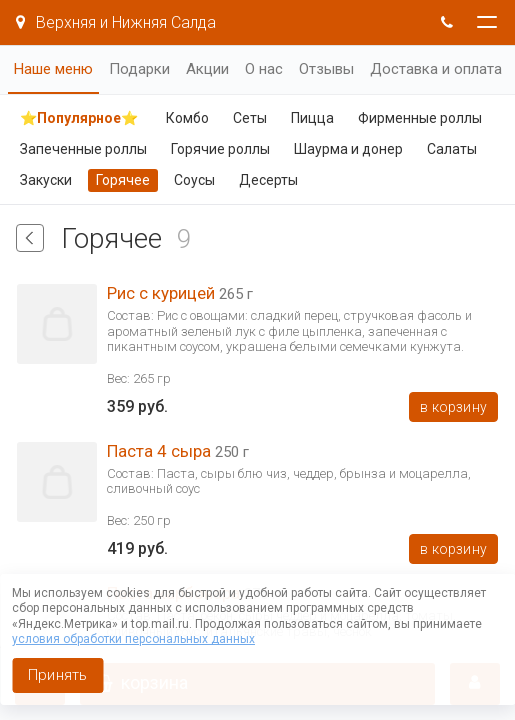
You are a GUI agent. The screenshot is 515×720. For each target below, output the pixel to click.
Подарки (139, 69)
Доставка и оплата (436, 69)
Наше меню (53, 69)
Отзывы (326, 69)
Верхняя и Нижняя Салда (116, 22)
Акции (207, 69)
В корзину (453, 407)
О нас (264, 69)
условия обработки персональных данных (133, 639)
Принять (57, 675)
